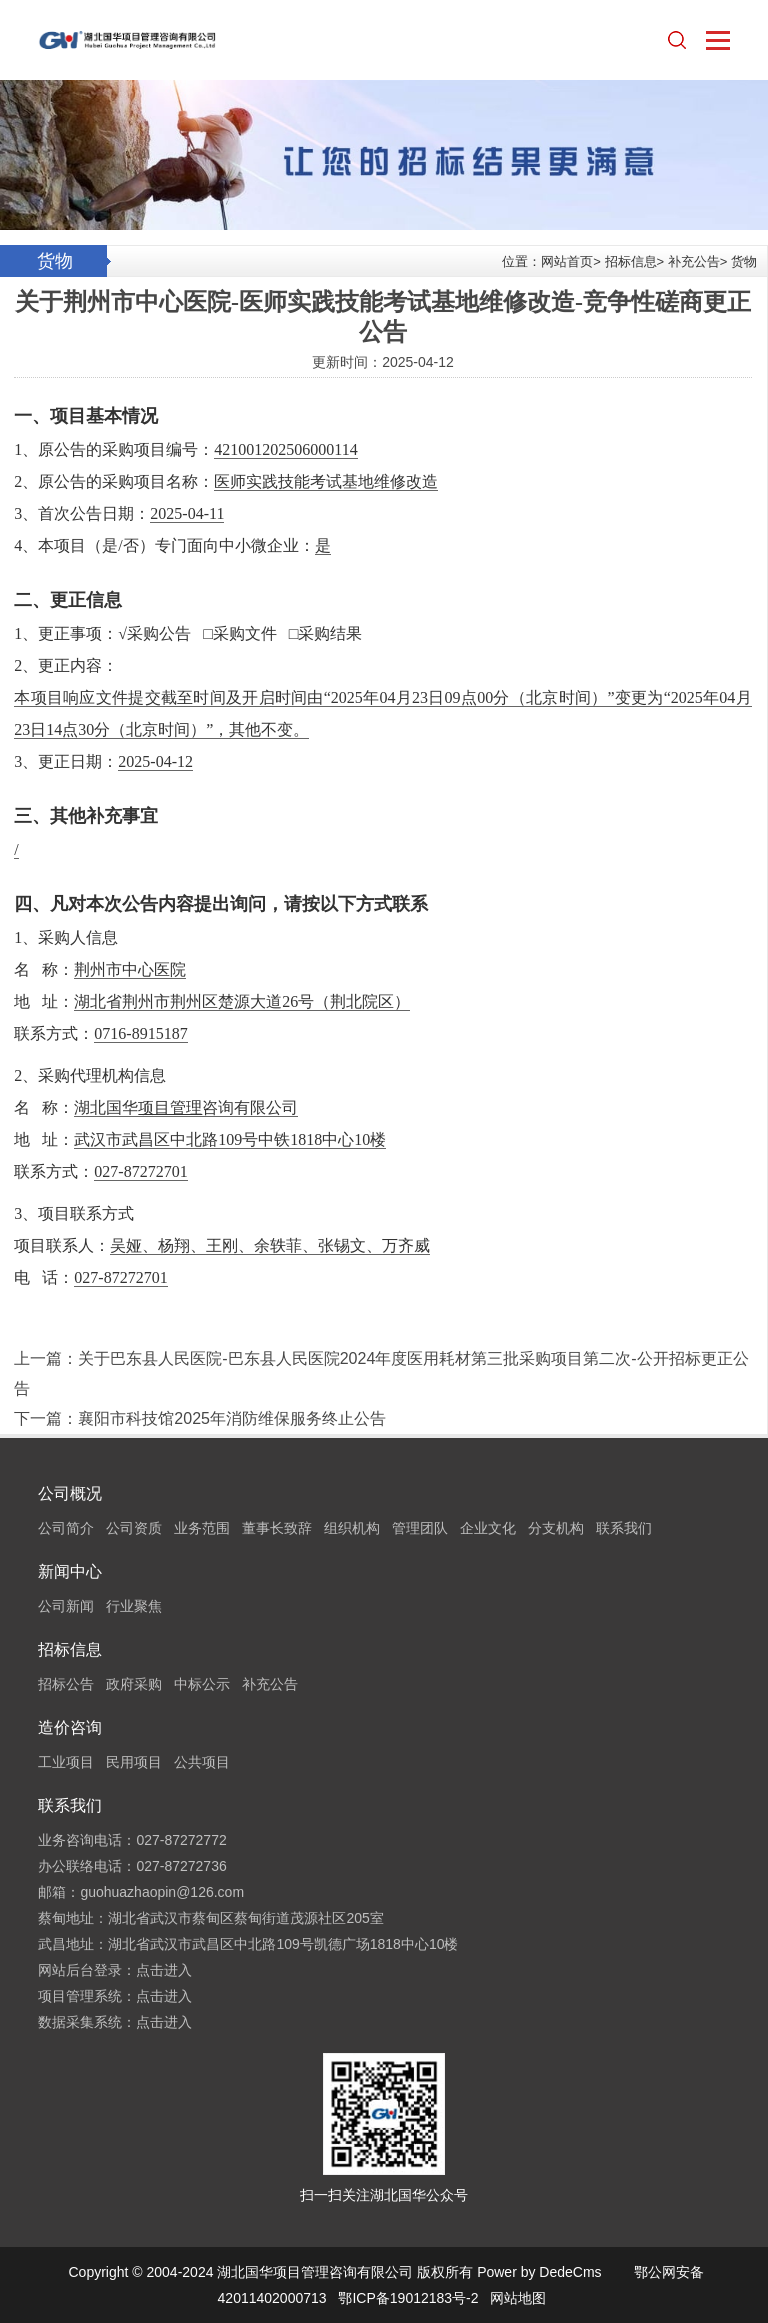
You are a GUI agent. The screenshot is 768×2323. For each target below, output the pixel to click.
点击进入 (164, 1970)
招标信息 (631, 261)
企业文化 (488, 1528)
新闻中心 (70, 1571)
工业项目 (66, 1762)
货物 (744, 261)
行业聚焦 (134, 1606)
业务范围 (202, 1528)
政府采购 (134, 1684)
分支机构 (556, 1528)
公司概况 (70, 1493)
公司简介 (66, 1528)
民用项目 (134, 1762)
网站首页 (567, 261)
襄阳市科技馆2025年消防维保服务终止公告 (232, 1418)
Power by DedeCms (539, 2272)
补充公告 (694, 261)
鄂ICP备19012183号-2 (408, 2298)
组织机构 (352, 1528)
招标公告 (66, 1684)
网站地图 (518, 2298)
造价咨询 (70, 1727)
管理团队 (420, 1528)
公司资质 (134, 1528)
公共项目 (202, 1762)
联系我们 (624, 1528)
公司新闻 (66, 1606)
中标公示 (202, 1684)
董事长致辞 (277, 1528)
